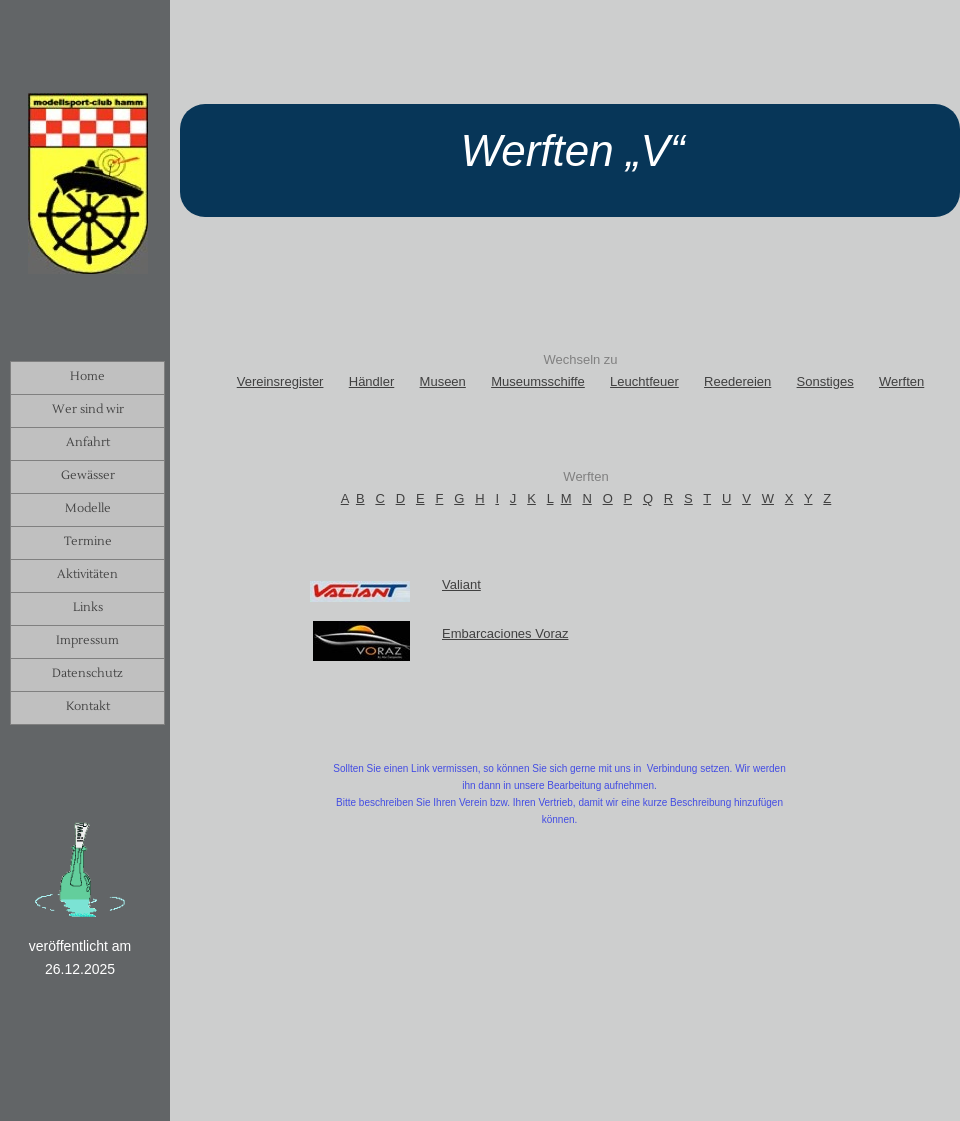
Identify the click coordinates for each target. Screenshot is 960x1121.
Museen (443, 381)
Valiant (461, 584)
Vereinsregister (280, 381)
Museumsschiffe (538, 381)
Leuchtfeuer (644, 381)
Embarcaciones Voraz (505, 633)
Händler (372, 381)
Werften (901, 381)
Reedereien (737, 381)
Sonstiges (825, 381)
